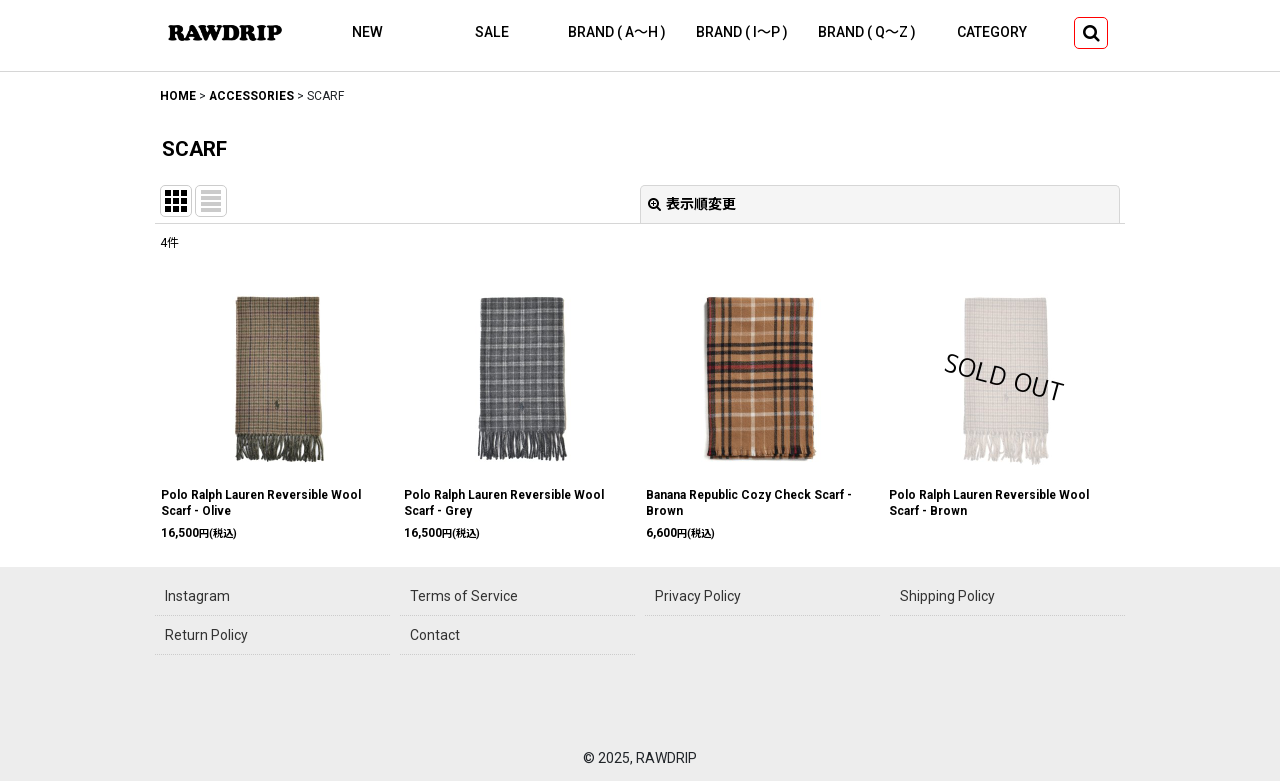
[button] (1091, 33)
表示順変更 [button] (692, 204)
